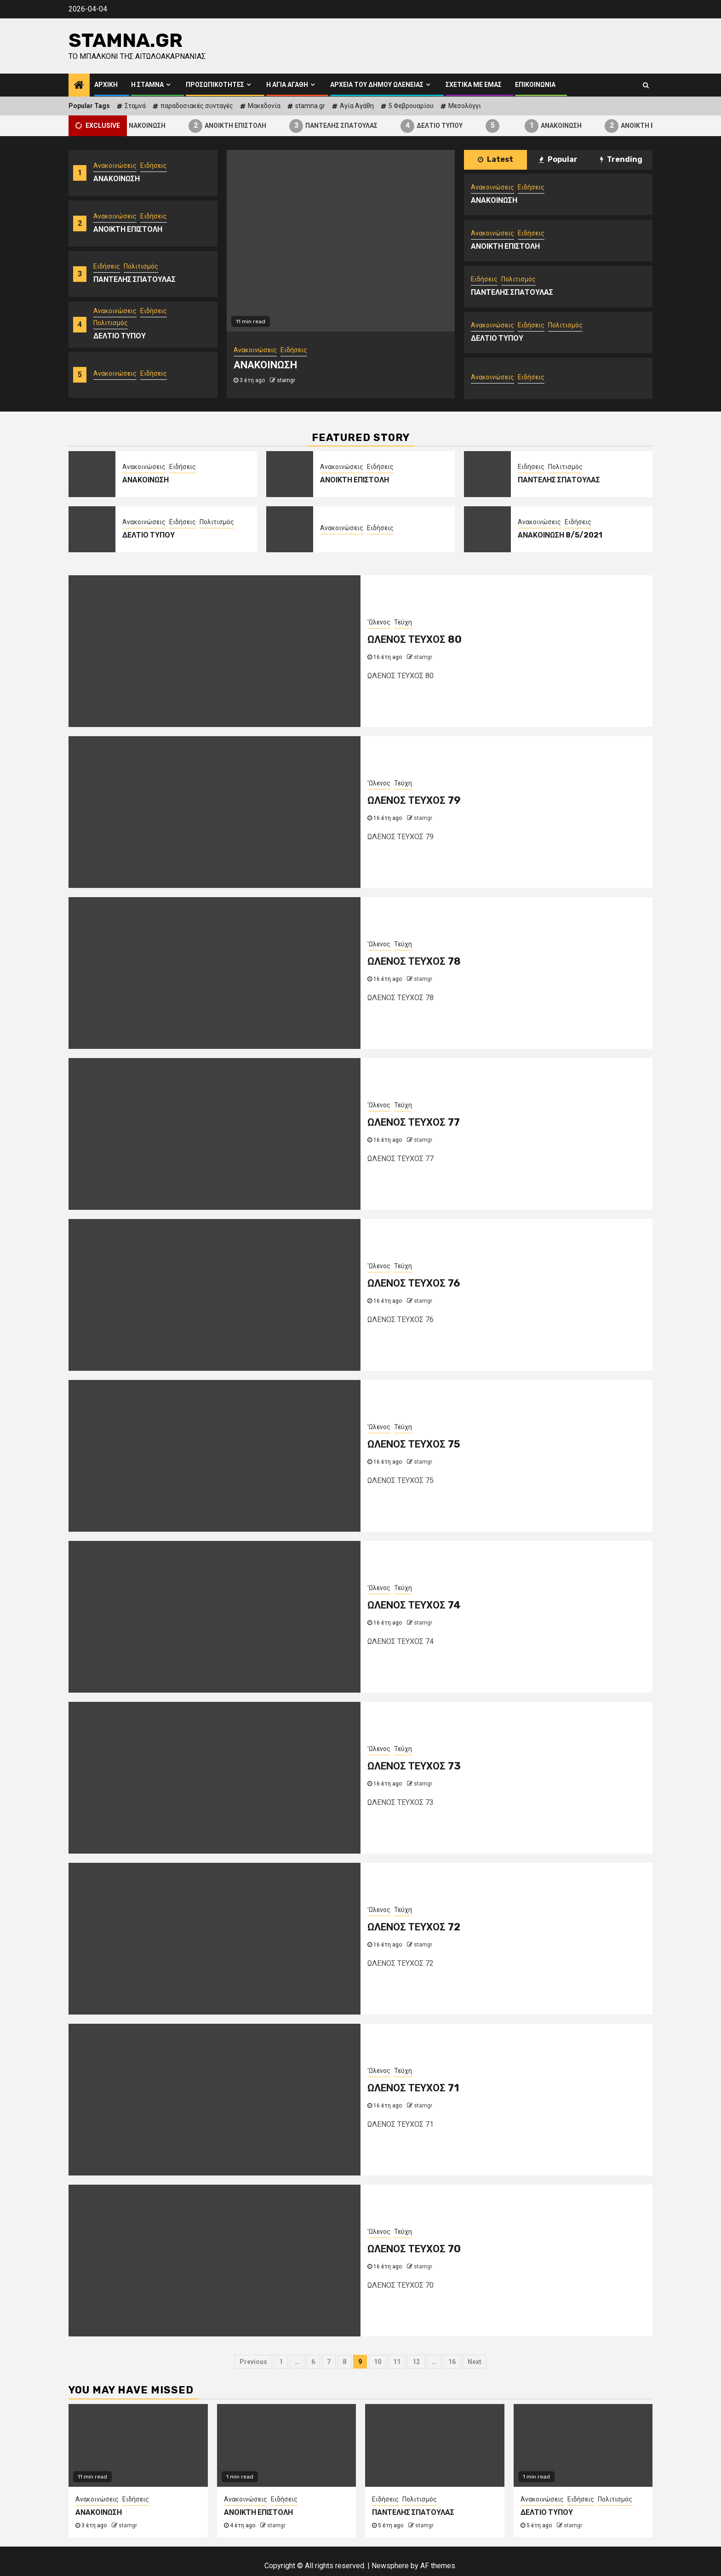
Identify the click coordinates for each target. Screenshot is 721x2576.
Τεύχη (403, 622)
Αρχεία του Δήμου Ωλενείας (376, 85)
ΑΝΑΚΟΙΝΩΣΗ (162, 126)
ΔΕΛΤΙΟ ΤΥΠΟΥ (457, 126)
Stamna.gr (126, 40)
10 (377, 2361)
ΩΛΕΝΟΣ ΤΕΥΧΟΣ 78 (414, 961)
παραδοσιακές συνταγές (196, 105)
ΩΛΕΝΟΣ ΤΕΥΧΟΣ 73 (414, 1766)
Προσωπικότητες (215, 85)
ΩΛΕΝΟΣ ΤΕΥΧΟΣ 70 (414, 2249)
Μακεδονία (264, 105)
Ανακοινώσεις (115, 165)
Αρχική (106, 85)
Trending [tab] (621, 159)
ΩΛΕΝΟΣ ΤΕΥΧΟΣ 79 (414, 800)
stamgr (286, 380)
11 (397, 2361)
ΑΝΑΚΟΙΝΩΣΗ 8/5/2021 (560, 535)
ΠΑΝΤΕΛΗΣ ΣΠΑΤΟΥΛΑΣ (359, 126)
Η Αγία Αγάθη (287, 85)
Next (474, 2361)
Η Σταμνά (147, 85)
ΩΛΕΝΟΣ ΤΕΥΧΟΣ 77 (413, 1122)
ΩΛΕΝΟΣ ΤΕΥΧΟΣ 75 (413, 1444)
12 (416, 2361)
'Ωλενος (378, 622)
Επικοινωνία (535, 85)
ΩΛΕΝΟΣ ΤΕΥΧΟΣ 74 (414, 1605)
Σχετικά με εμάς (474, 85)
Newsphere (390, 2565)
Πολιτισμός (141, 266)
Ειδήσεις (153, 165)
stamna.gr (310, 105)
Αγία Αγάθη (357, 105)
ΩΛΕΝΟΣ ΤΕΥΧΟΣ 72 (413, 1927)
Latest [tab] (495, 159)
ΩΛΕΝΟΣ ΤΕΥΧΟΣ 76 (413, 1283)
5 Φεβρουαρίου (411, 105)
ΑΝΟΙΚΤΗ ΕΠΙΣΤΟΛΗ (253, 126)
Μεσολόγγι (464, 105)
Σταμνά (135, 105)
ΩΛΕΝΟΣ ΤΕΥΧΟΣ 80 (414, 639)
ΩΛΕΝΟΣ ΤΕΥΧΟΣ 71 (413, 2088)
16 (452, 2361)
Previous (253, 2361)
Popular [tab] (558, 159)
